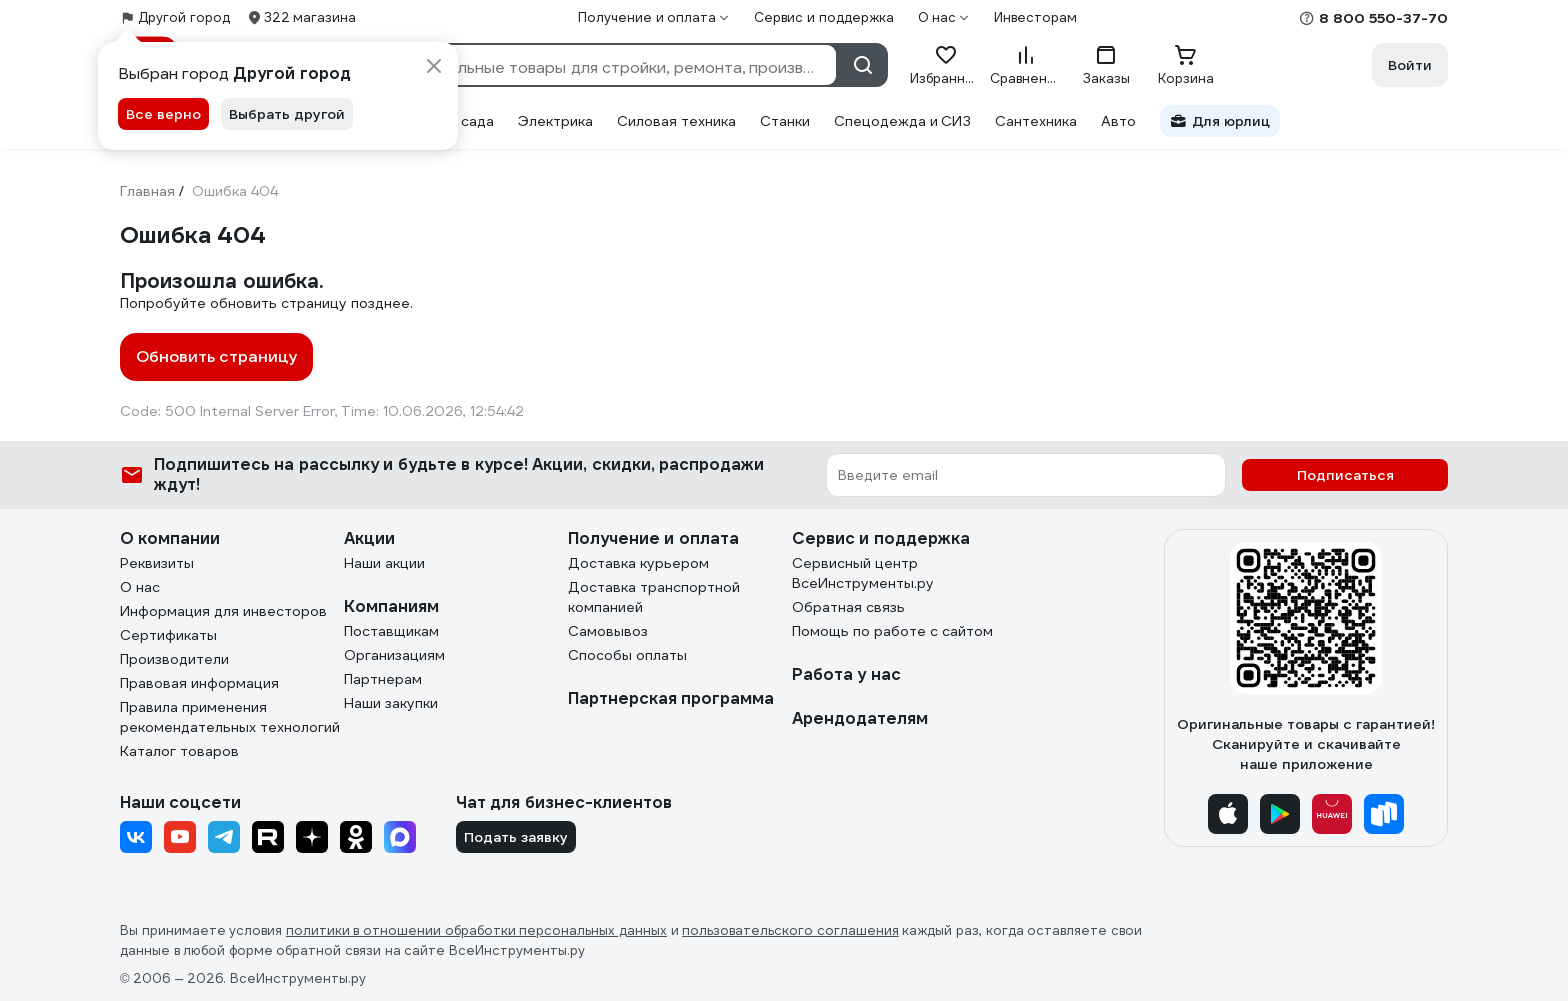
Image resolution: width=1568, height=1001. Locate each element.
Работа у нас (846, 674)
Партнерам (383, 679)
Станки (785, 121)
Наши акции (384, 563)
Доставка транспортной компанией (654, 597)
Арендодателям (860, 718)
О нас (140, 587)
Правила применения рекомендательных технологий (230, 717)
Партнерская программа (671, 698)
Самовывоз (608, 631)
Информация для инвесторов (223, 611)
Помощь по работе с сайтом (892, 631)
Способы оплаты (627, 655)
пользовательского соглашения (790, 930)
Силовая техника (676, 121)
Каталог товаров (179, 751)
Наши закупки (391, 703)
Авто (1118, 121)
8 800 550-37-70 (1383, 18)
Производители (174, 659)
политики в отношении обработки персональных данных (476, 930)
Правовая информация (199, 683)
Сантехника (1036, 121)
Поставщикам (391, 631)
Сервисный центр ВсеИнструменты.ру (863, 573)
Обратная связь (848, 607)
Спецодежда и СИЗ (903, 121)
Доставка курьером (638, 563)
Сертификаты (168, 635)
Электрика (555, 121)
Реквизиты (157, 563)
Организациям (394, 655)
